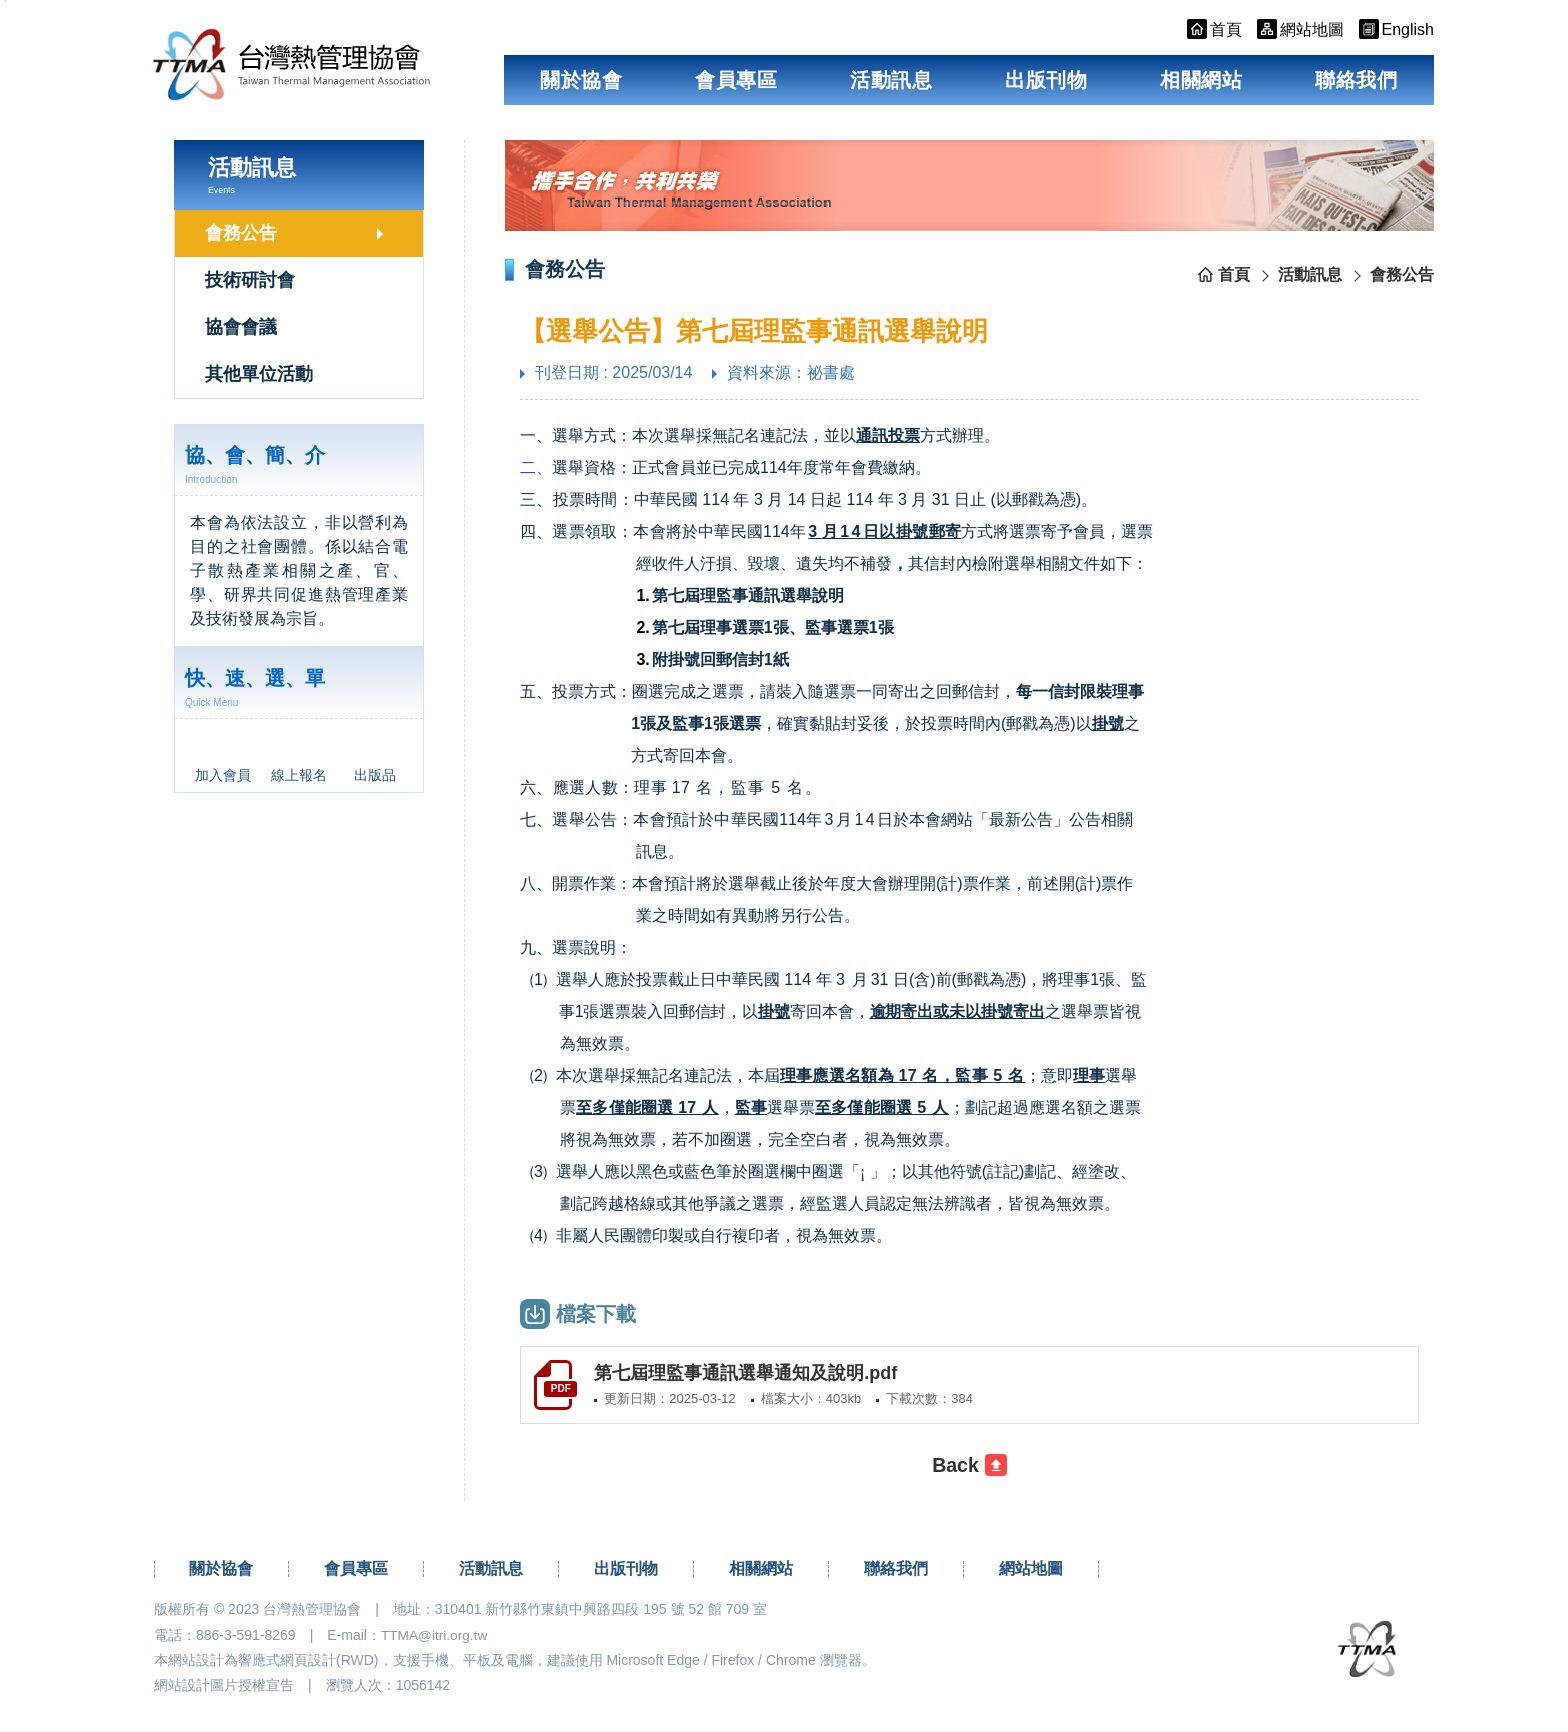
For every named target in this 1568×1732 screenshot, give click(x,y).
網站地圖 (1031, 1572)
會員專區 (736, 80)
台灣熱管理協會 (313, 70)
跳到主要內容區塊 (5, 0)
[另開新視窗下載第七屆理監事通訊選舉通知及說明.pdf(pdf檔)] (969, 1387)
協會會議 (241, 327)
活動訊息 (891, 80)
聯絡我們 (1356, 80)
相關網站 (1201, 80)
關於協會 (581, 80)
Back (956, 1469)
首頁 (1234, 274)
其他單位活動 (259, 374)
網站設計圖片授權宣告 (224, 1688)
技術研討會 (250, 280)
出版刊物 (1046, 80)
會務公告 (241, 233)
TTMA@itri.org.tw (435, 1638)
